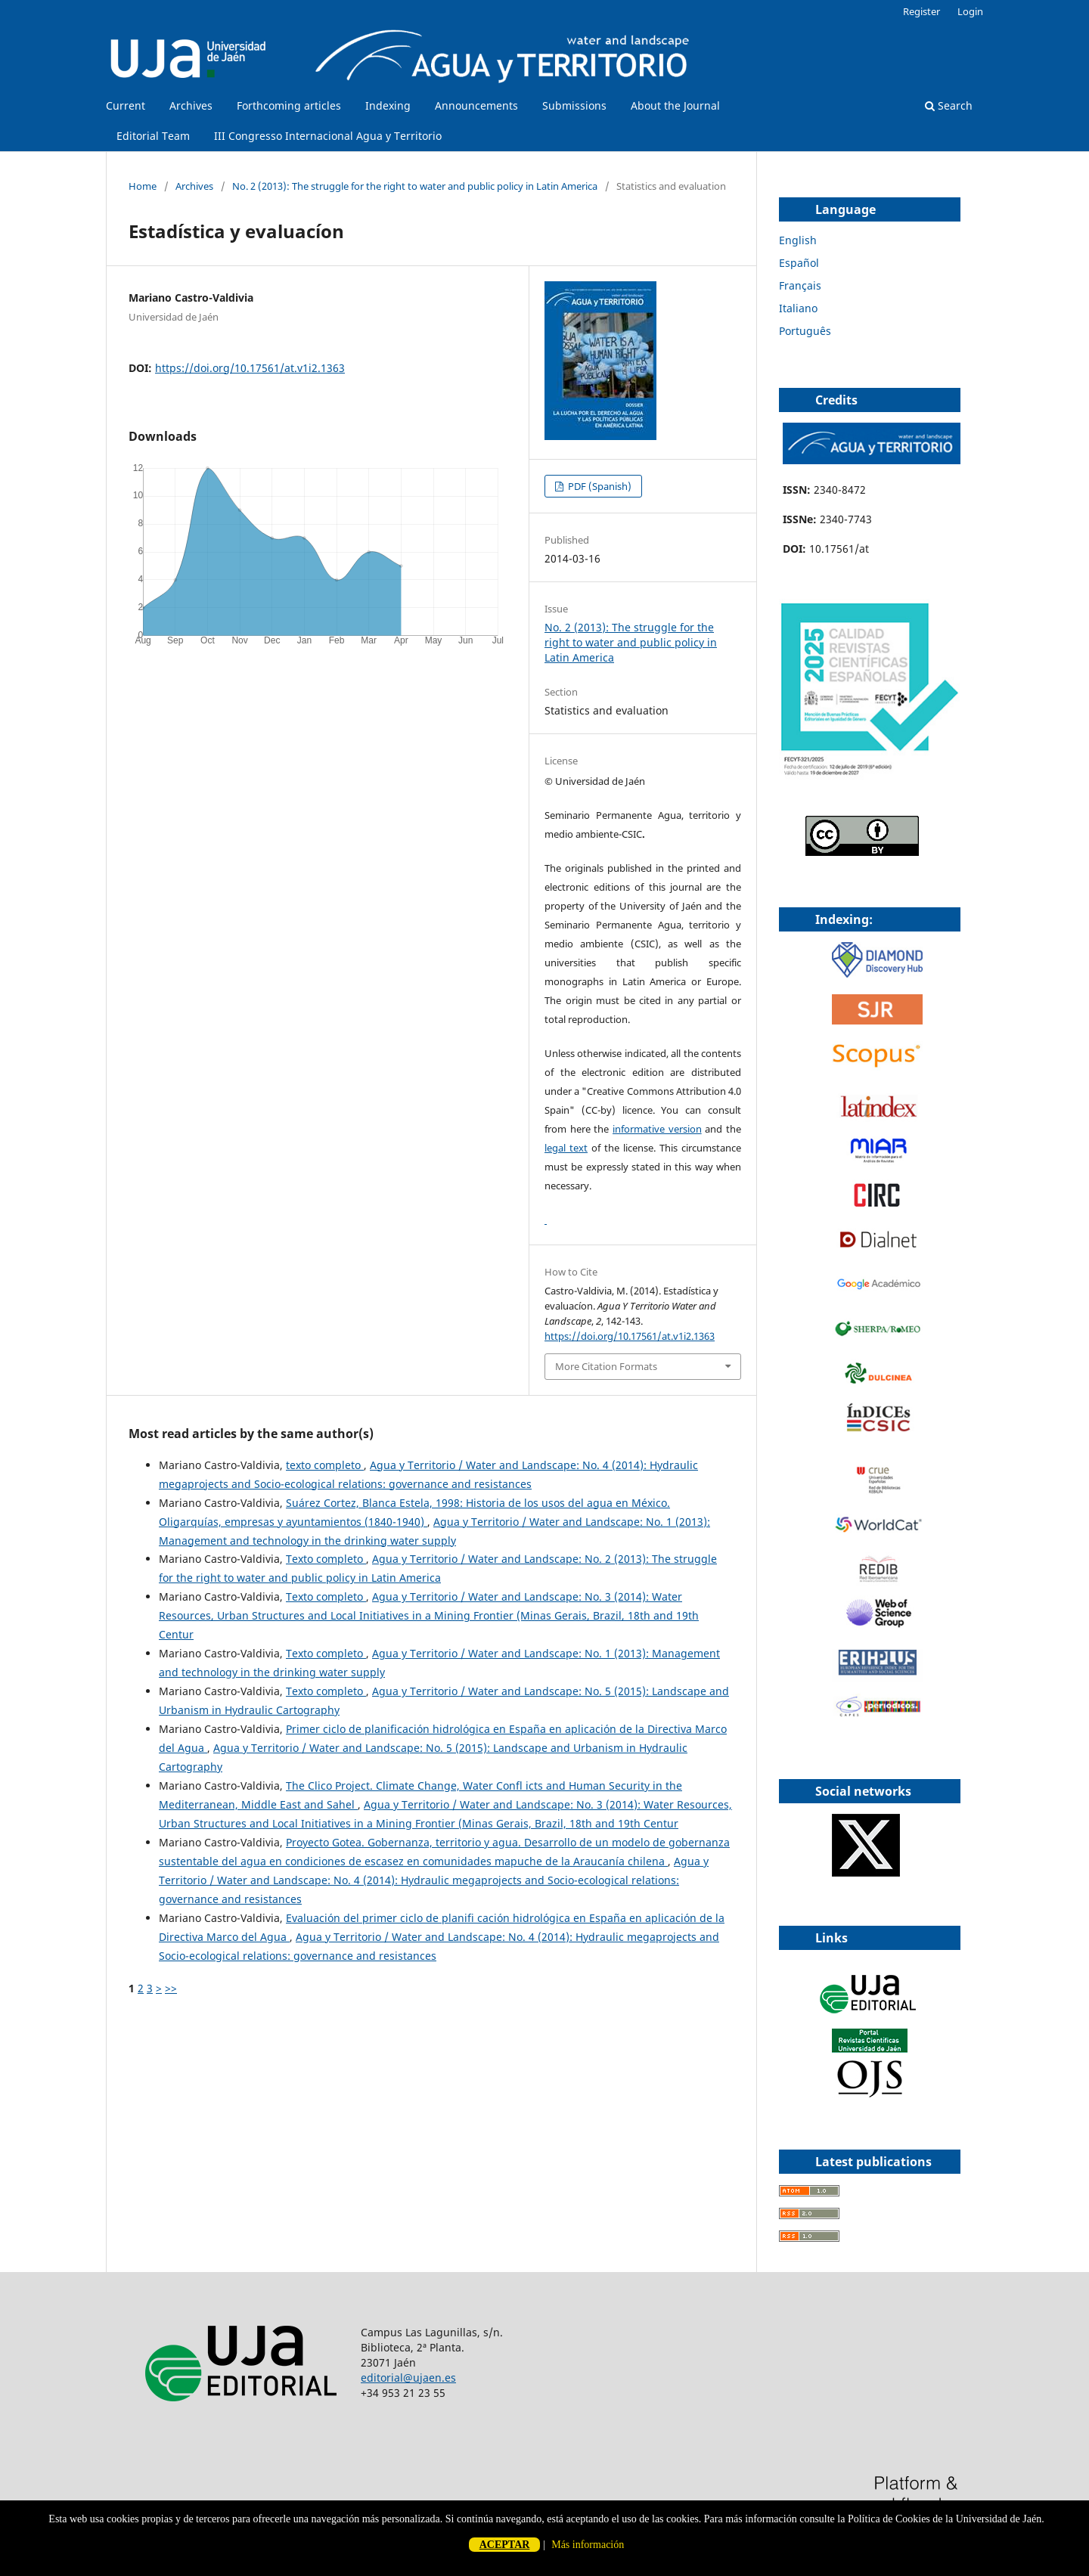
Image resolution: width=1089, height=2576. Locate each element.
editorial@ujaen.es (408, 2377)
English (798, 240)
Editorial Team (153, 136)
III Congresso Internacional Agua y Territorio (328, 136)
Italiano (798, 308)
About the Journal (675, 105)
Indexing (388, 105)
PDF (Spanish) (598, 486)
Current (125, 105)
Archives (191, 105)
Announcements (476, 105)
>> (171, 1988)
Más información (587, 2544)
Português (805, 331)
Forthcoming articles (289, 105)
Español (799, 263)
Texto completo (326, 1558)
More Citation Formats (606, 1366)
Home (143, 186)
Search (949, 105)
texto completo (325, 1465)
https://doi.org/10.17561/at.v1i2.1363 (250, 368)
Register (921, 11)
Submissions (574, 105)
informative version (657, 1129)
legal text (566, 1148)
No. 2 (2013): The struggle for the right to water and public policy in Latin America (414, 186)
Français (800, 285)
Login (970, 11)
